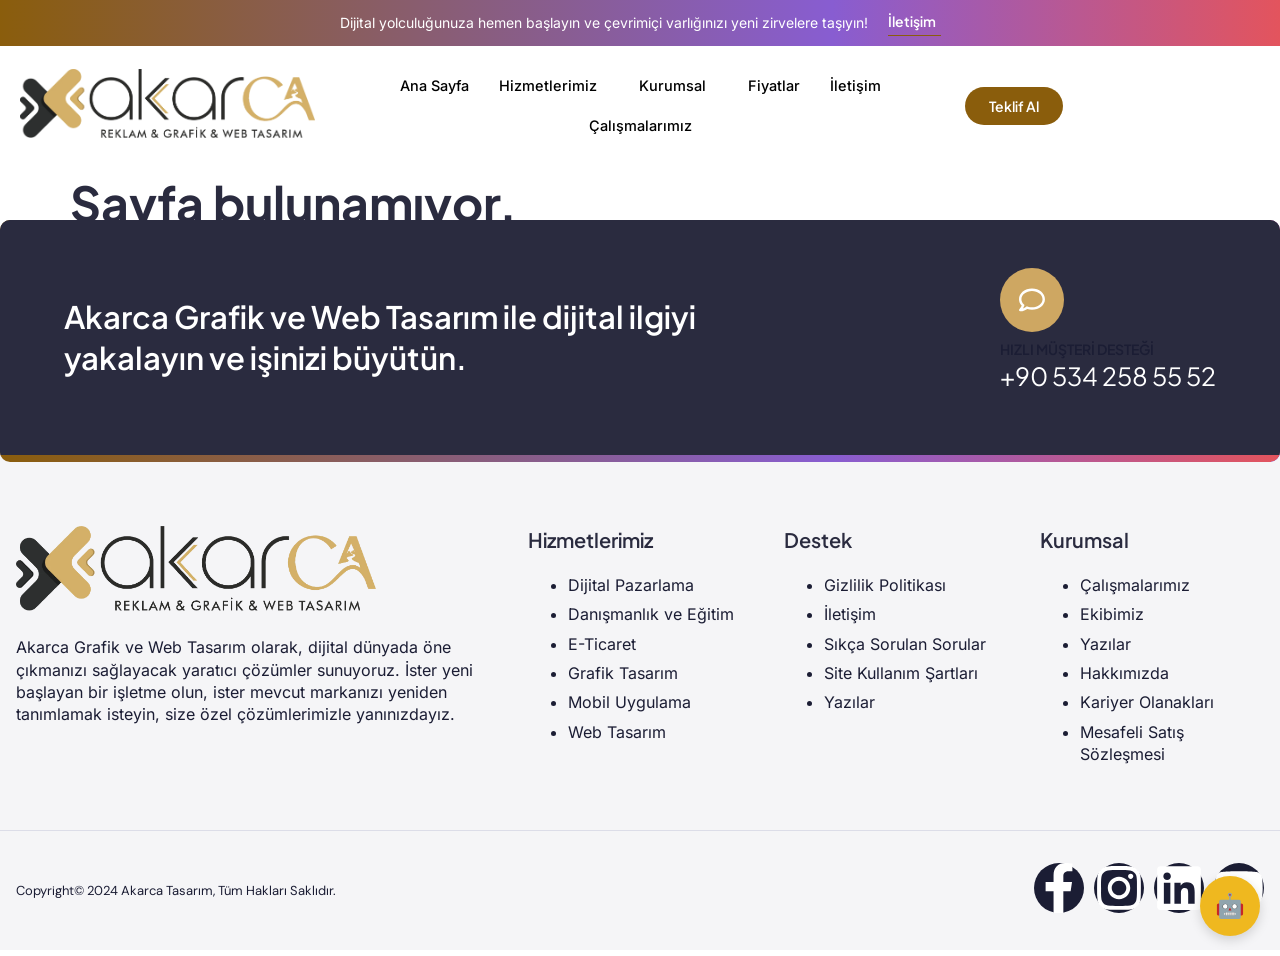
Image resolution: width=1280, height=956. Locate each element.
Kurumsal (674, 85)
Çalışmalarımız (640, 125)
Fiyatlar (777, 85)
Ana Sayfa (433, 85)
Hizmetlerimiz (550, 85)
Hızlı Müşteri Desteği (1077, 355)
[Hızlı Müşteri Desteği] (1035, 303)
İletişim (860, 85)
